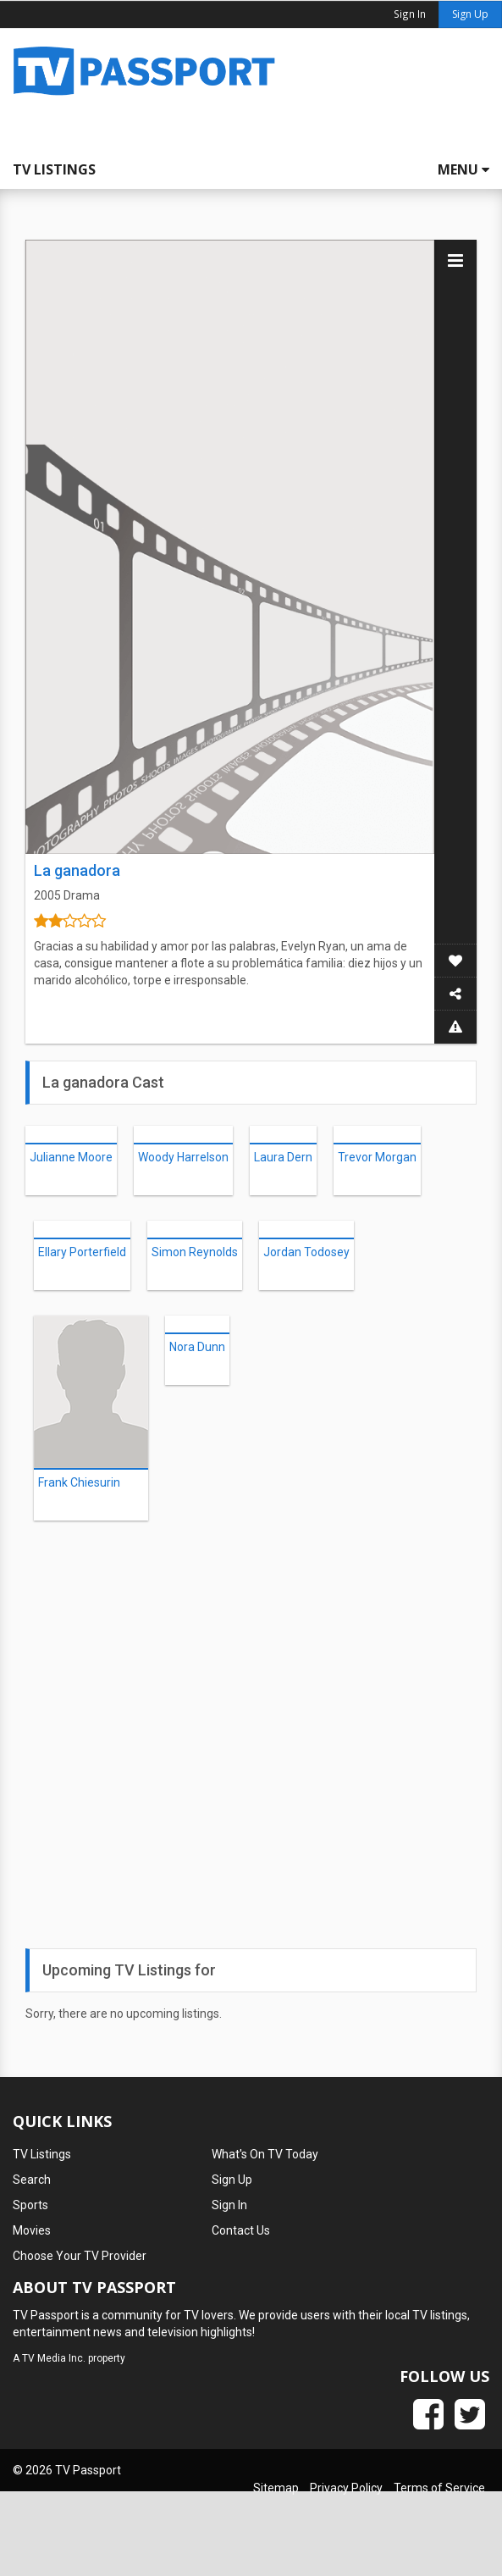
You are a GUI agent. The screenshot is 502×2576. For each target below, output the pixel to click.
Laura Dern (283, 1157)
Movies (32, 2230)
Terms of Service (439, 2488)
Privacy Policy (346, 2488)
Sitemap (276, 2488)
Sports (30, 2205)
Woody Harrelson (183, 1157)
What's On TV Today (265, 2154)
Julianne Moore (71, 1157)
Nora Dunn (197, 1347)
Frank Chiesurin (79, 1482)
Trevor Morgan (377, 1157)
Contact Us (241, 2230)
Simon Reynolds (195, 1252)
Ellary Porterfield (82, 1252)
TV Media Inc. (54, 2358)
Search (32, 2179)
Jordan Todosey (306, 1252)
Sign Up (470, 14)
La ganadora (77, 870)
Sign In (229, 2205)
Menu (463, 169)
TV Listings (54, 169)
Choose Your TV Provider (79, 2256)
